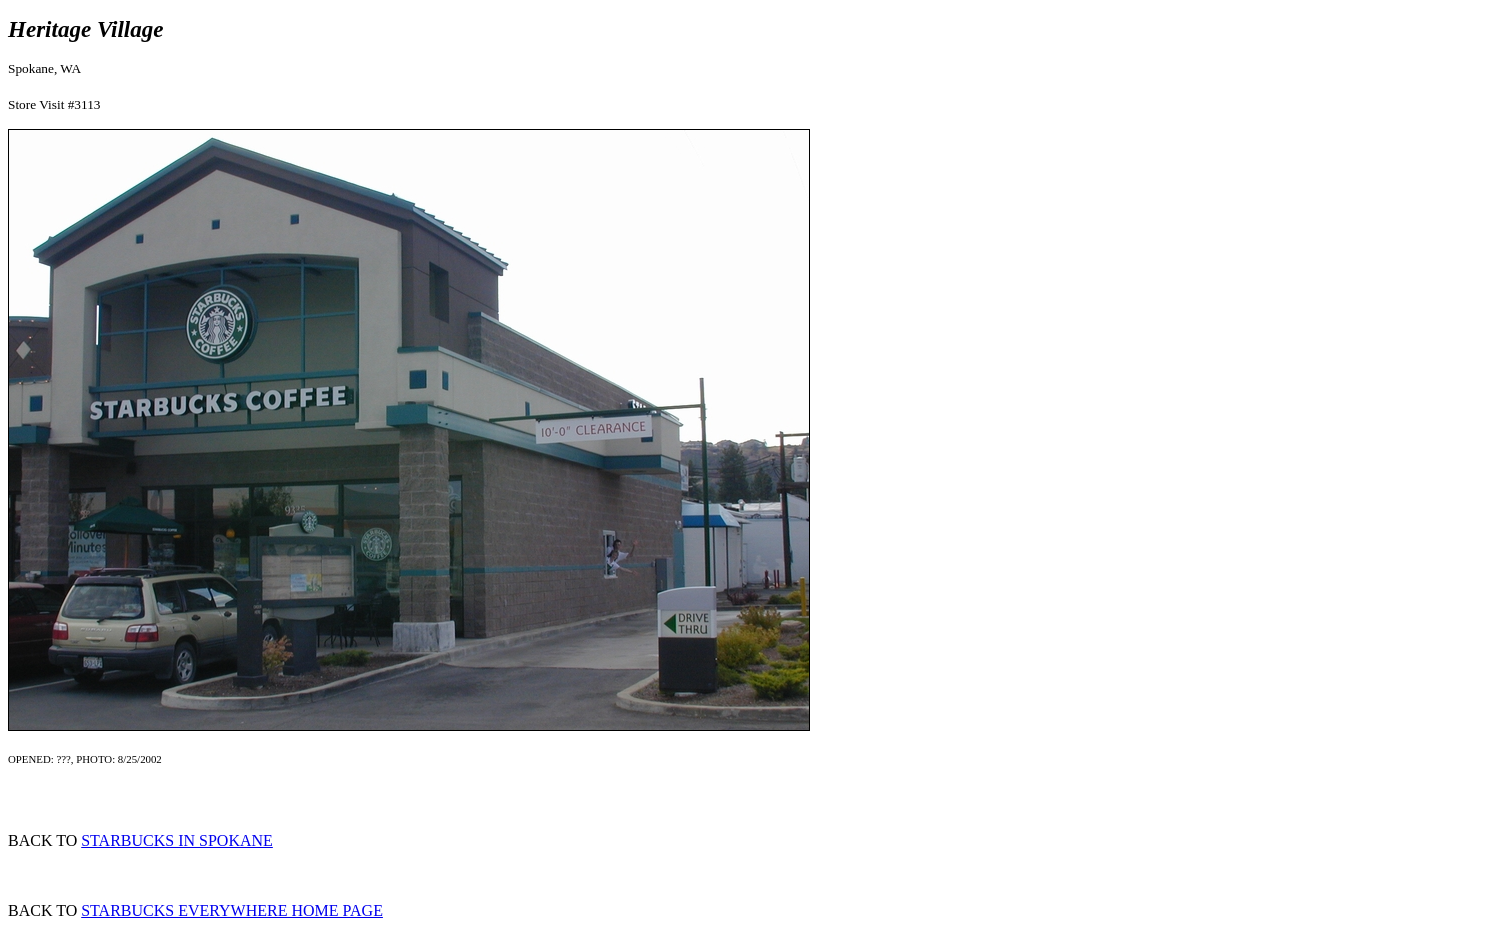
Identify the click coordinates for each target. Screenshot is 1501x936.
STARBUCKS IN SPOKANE (177, 840)
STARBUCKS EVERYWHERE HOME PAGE (232, 910)
